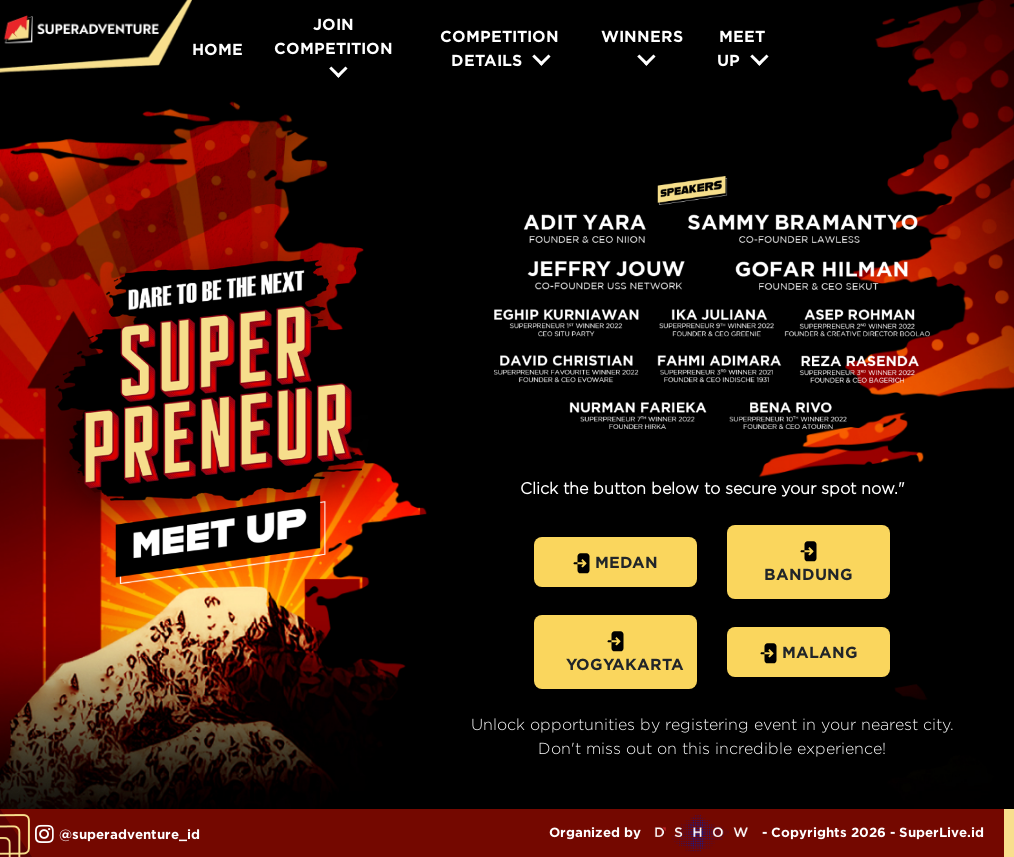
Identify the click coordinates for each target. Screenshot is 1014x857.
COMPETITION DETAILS (499, 48)
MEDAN (615, 563)
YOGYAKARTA (625, 652)
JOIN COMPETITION (333, 36)
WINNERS (642, 36)
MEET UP (740, 48)
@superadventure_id (117, 834)
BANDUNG (808, 562)
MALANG (809, 653)
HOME (217, 49)
